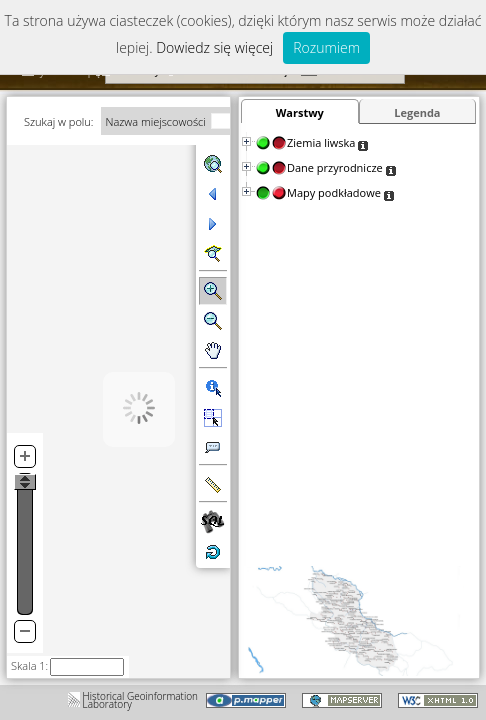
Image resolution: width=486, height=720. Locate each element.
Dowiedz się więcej (214, 47)
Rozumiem (326, 47)
